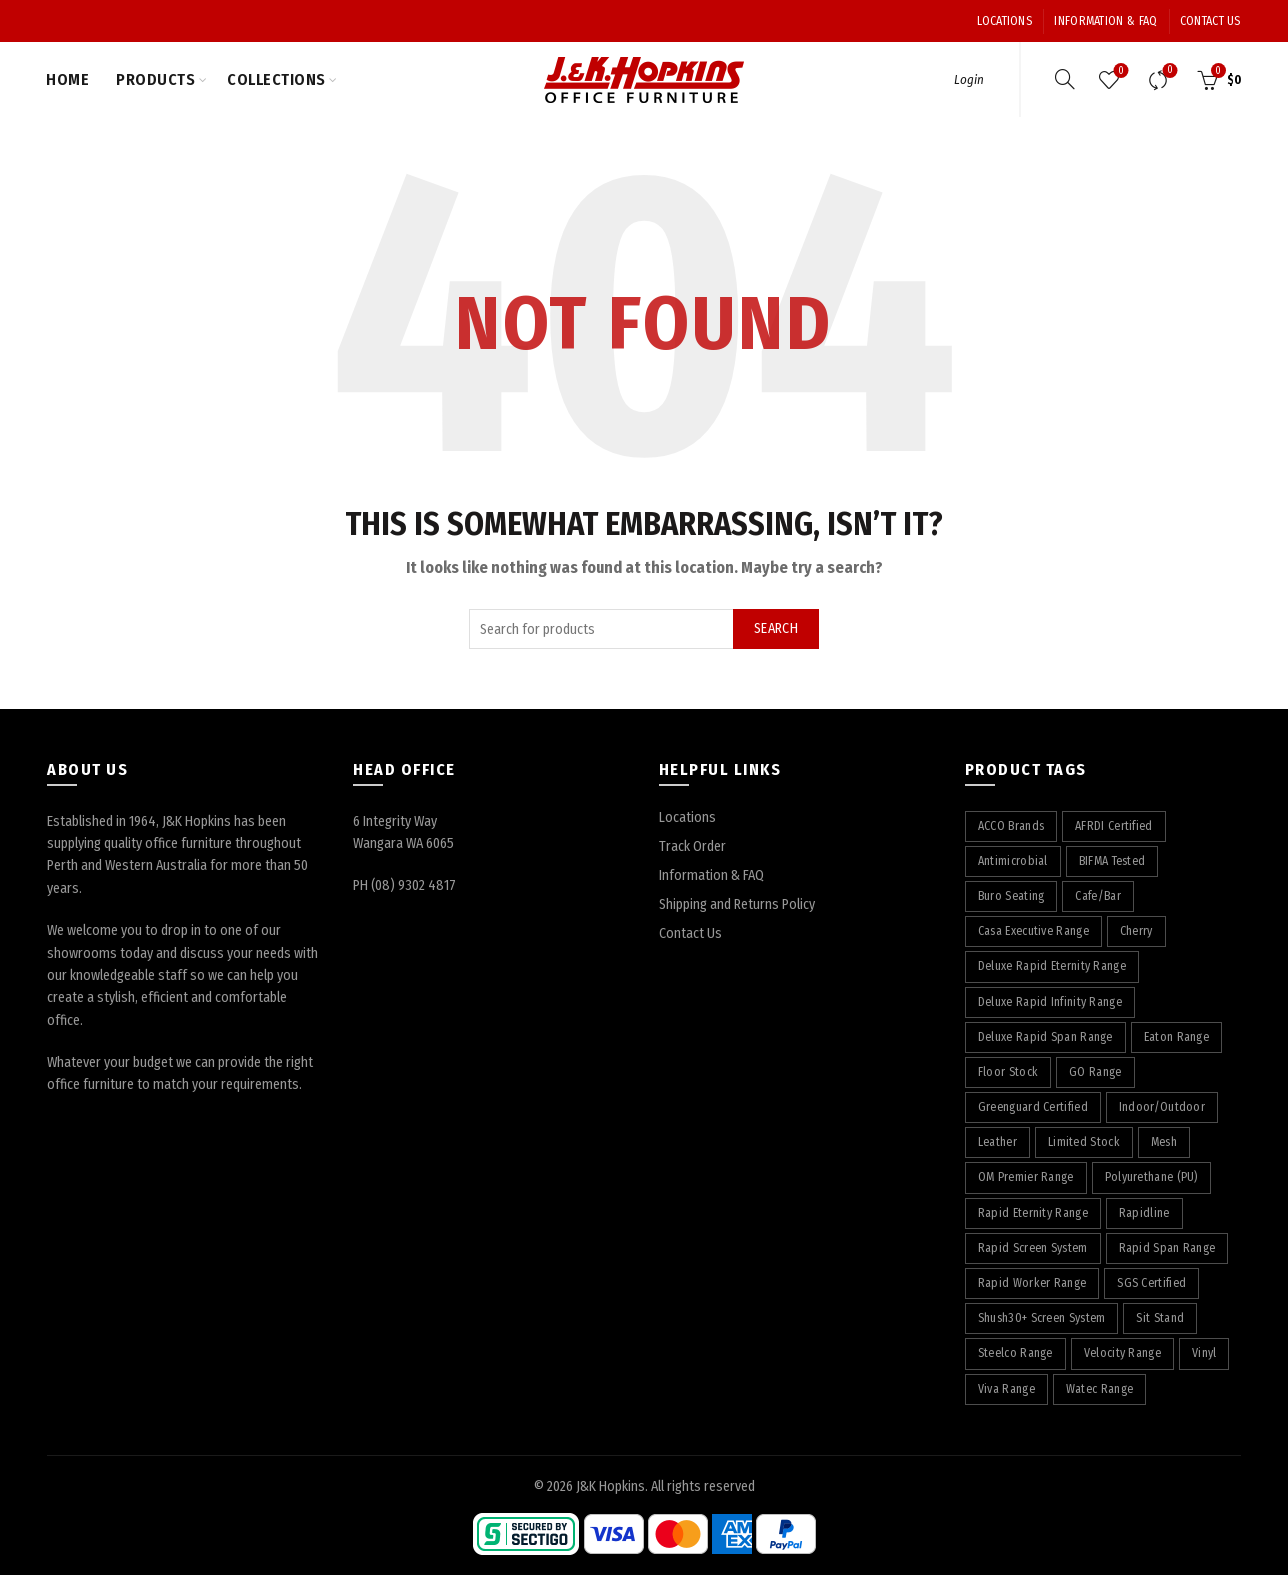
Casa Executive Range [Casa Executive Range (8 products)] (1033, 931)
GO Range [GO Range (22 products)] (1095, 1072)
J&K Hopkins (610, 1486)
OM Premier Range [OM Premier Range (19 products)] (1026, 1177)
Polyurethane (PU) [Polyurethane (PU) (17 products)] (1151, 1177)
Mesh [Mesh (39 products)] (1164, 1142)
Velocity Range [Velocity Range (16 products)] (1122, 1353)
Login (969, 79)
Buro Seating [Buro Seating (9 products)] (1011, 896)
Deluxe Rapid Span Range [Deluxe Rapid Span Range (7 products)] (1045, 1037)
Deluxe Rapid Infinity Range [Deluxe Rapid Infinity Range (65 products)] (1050, 1002)
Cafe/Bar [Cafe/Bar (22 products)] (1097, 896)
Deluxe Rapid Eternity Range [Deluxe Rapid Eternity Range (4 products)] (1052, 966)
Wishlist (1118, 71)
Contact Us (1210, 21)
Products (155, 79)
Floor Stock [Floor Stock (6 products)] (1008, 1072)
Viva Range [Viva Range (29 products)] (1006, 1389)
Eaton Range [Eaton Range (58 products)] (1176, 1037)
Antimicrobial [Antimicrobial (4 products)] (1013, 861)
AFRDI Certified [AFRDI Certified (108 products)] (1114, 826)
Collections (276, 79)
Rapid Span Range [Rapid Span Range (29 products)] (1167, 1248)
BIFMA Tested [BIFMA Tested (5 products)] (1112, 861)
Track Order (692, 846)
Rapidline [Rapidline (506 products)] (1144, 1213)
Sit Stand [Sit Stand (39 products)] (1160, 1318)
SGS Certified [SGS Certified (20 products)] (1151, 1283)
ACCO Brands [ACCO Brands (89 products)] (1011, 826)
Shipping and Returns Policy (737, 904)
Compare (1167, 71)
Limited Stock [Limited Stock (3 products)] (1084, 1142)
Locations (1004, 21)
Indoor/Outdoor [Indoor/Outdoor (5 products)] (1162, 1107)
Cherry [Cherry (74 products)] (1136, 931)
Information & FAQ (1105, 21)
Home (67, 79)
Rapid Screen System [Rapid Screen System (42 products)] (1033, 1248)
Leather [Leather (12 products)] (997, 1142)
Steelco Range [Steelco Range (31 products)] (1015, 1353)
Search (776, 628)
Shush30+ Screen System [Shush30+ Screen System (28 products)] (1042, 1318)
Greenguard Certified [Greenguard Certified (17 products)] (1033, 1107)
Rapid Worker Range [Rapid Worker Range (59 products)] (1032, 1283)
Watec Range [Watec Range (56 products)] (1099, 1389)
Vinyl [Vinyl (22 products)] (1204, 1353)
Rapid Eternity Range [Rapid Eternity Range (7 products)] (1033, 1213)
